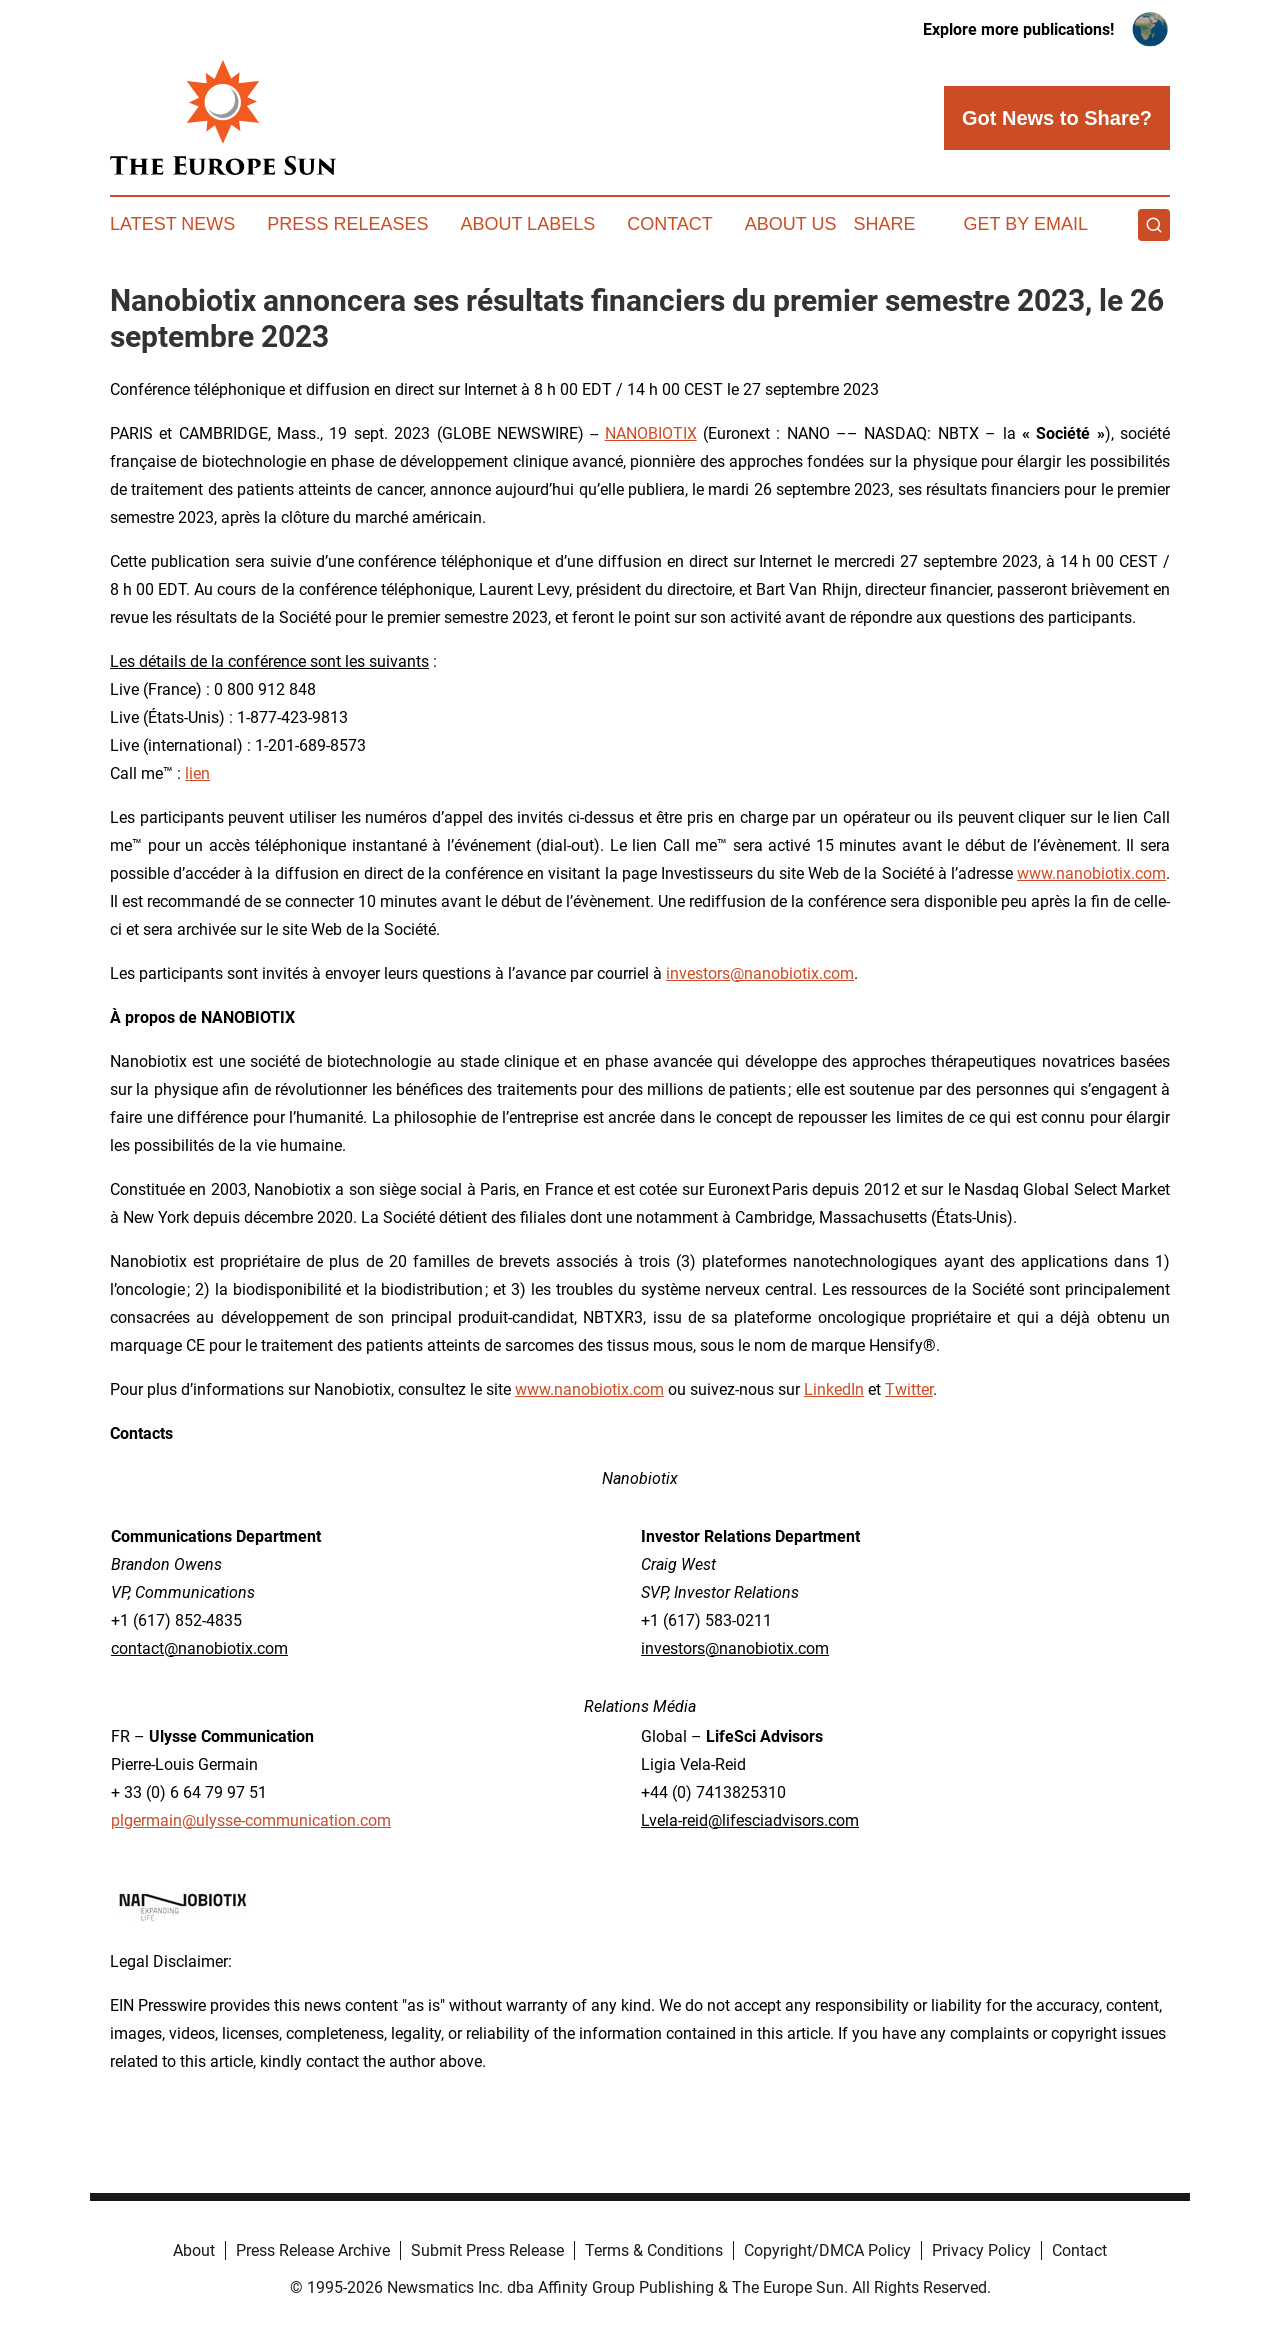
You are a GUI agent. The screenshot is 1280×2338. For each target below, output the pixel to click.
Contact (670, 224)
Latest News (172, 224)
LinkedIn (834, 1389)
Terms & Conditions (654, 2250)
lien (197, 773)
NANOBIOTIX (651, 433)
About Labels (527, 224)
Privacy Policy (981, 2250)
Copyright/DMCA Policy (827, 2250)
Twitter (909, 1389)
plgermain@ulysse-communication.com (251, 1820)
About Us (791, 224)
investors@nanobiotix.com (760, 973)
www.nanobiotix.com (1091, 873)
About (194, 2250)
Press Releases (347, 224)
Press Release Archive (313, 2250)
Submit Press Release (487, 2250)
